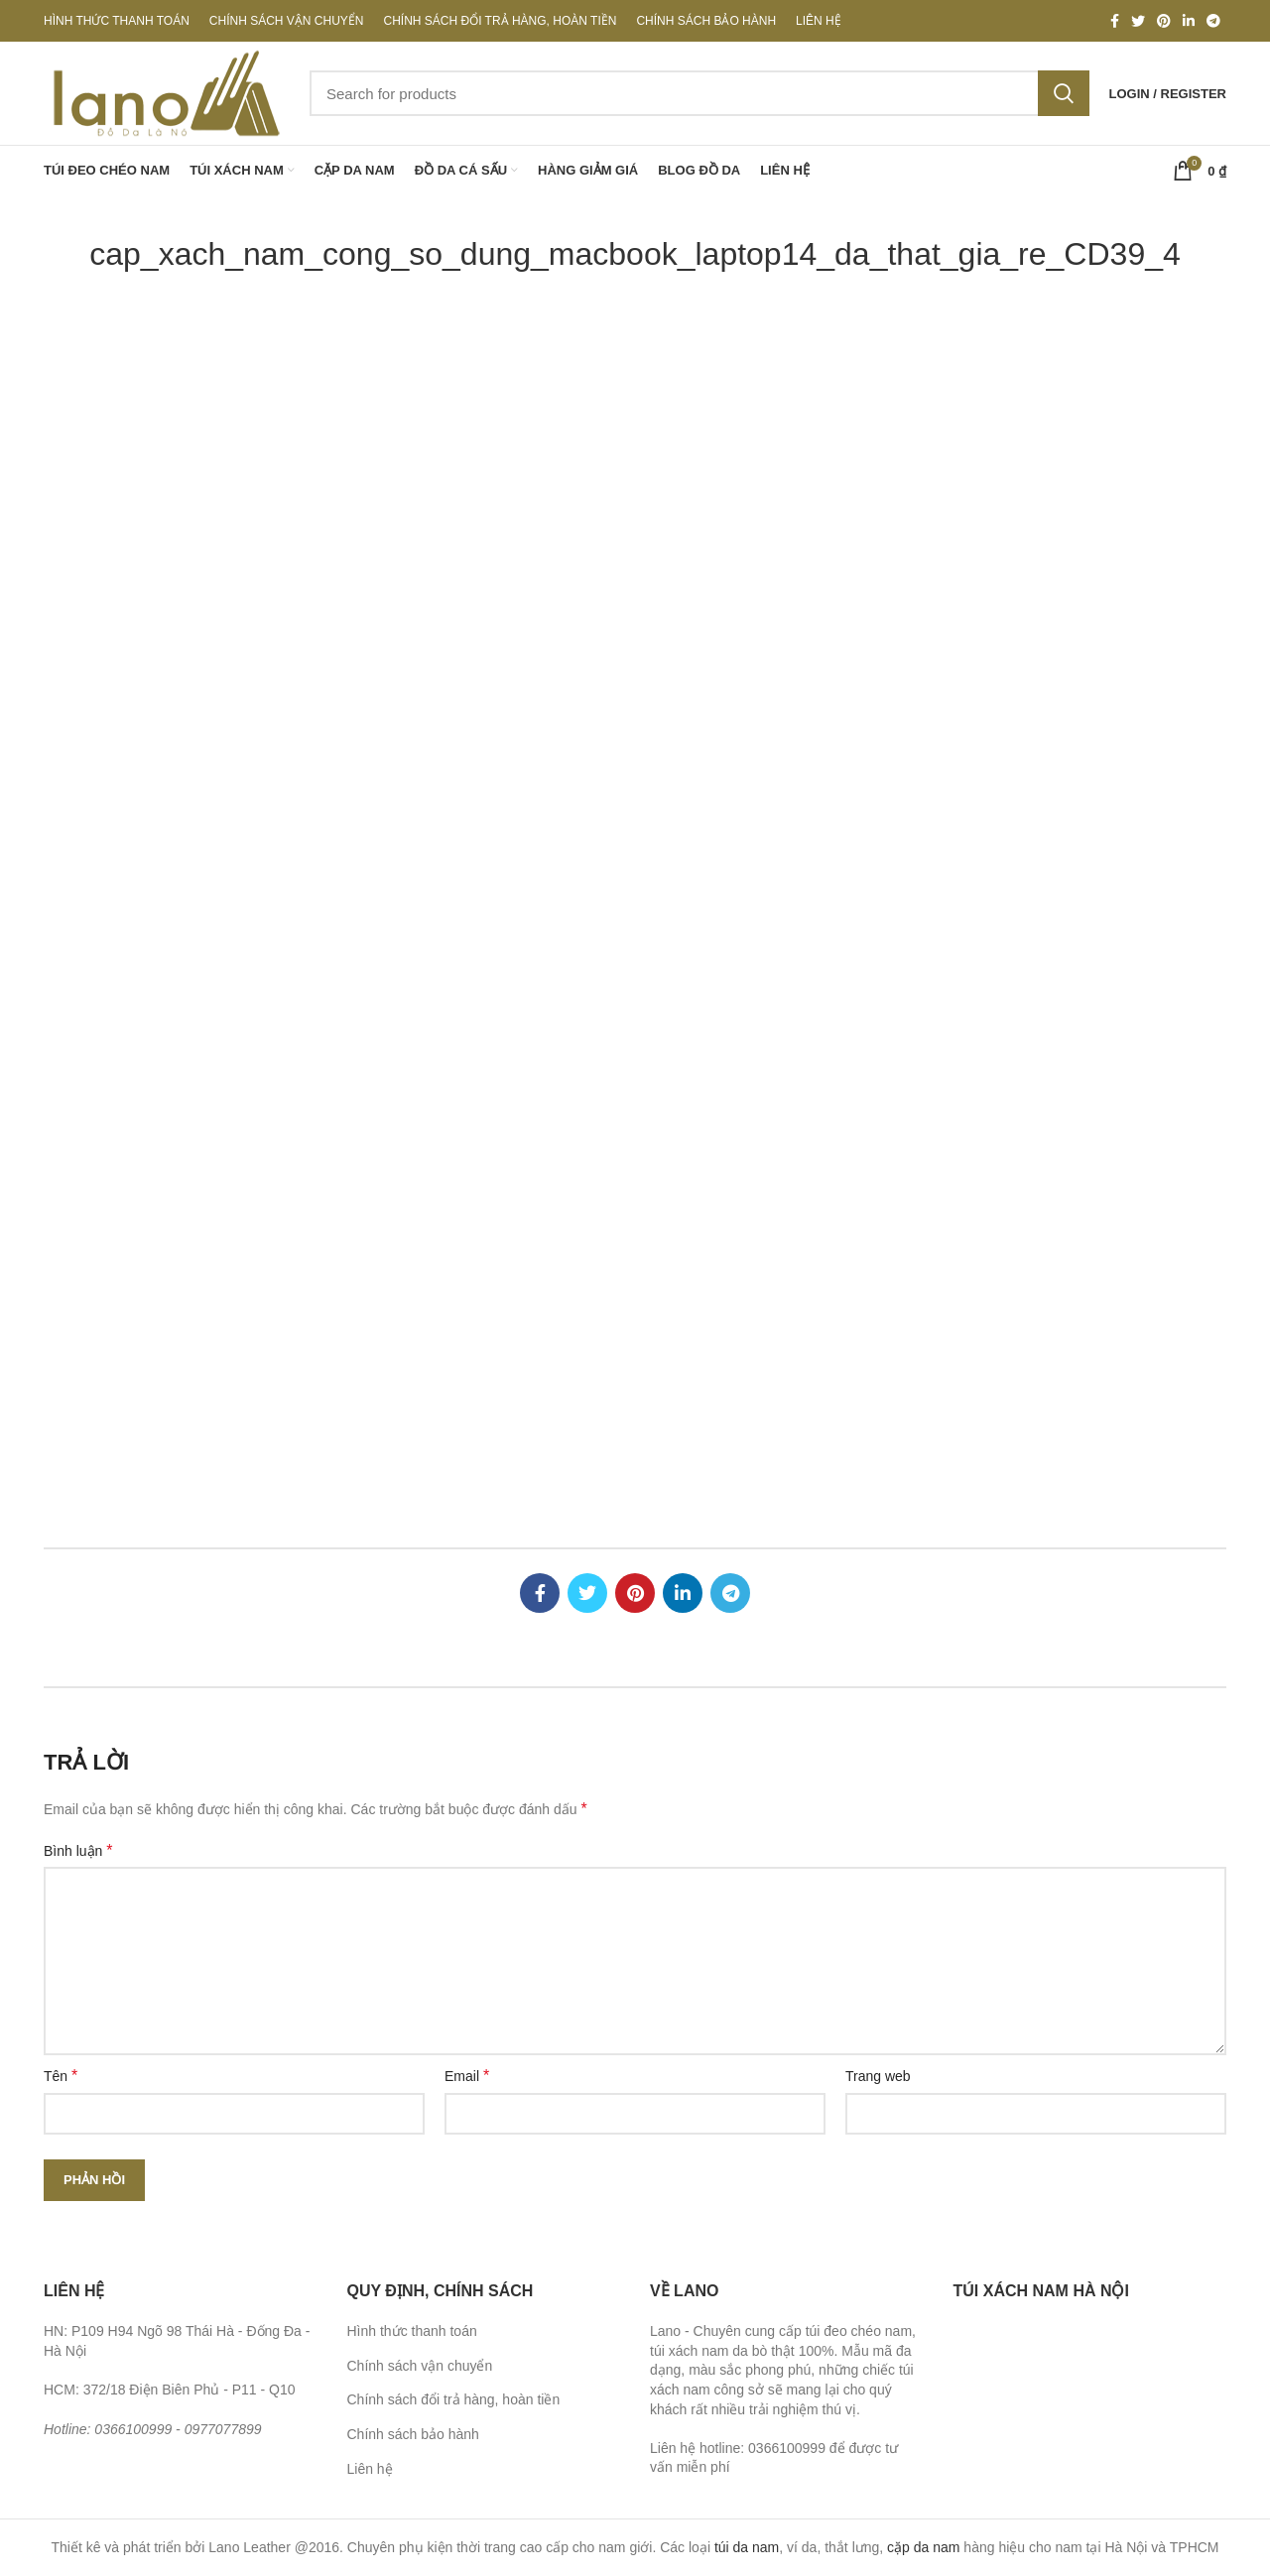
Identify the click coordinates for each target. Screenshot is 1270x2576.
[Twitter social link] (1138, 21)
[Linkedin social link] (1189, 21)
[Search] (699, 93)
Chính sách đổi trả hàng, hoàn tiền (454, 2399)
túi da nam (746, 2547)
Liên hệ (370, 2469)
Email (466, 2075)
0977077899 (223, 2429)
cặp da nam (923, 2547)
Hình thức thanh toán (412, 2331)
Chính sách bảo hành (413, 2434)
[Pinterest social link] (1164, 21)
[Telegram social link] (1213, 21)
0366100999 (133, 2429)
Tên (60, 2075)
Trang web (878, 2076)
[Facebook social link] (1114, 21)
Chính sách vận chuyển (420, 2366)
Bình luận (78, 1850)
